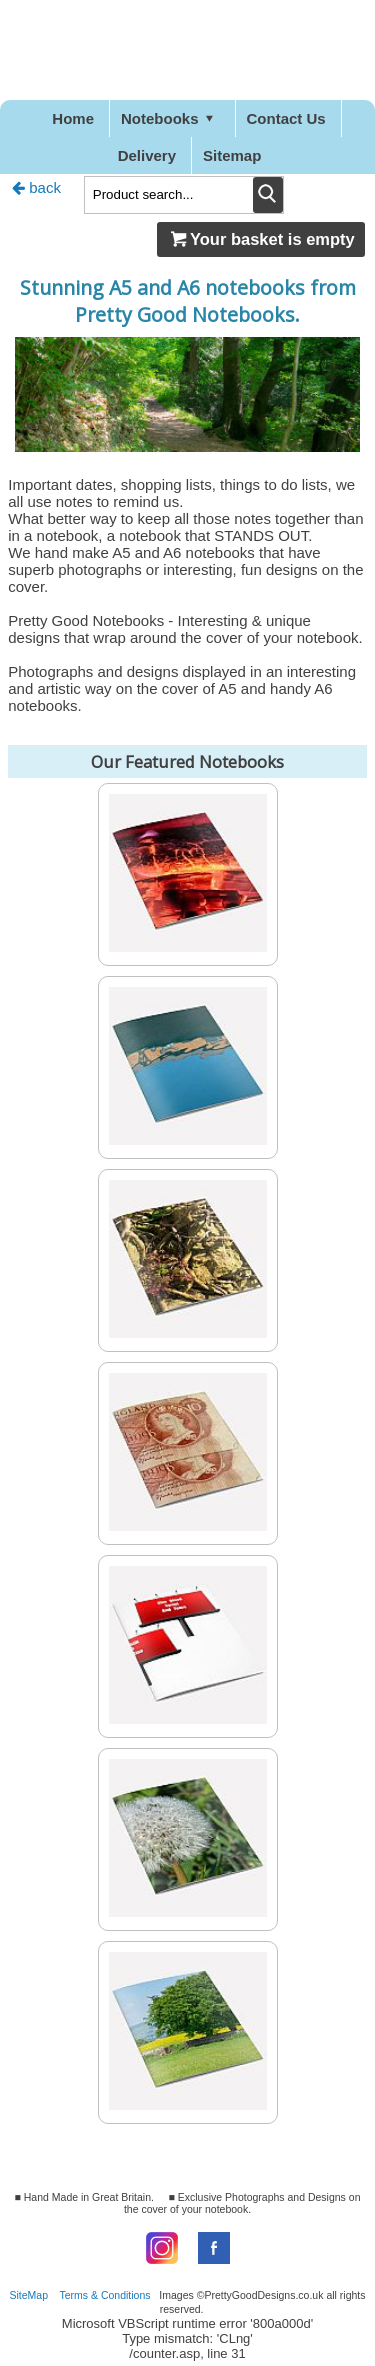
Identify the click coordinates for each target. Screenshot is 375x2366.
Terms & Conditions (105, 2295)
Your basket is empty (261, 239)
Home (73, 118)
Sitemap (232, 155)
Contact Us (286, 118)
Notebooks (170, 118)
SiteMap (29, 2295)
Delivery (147, 155)
